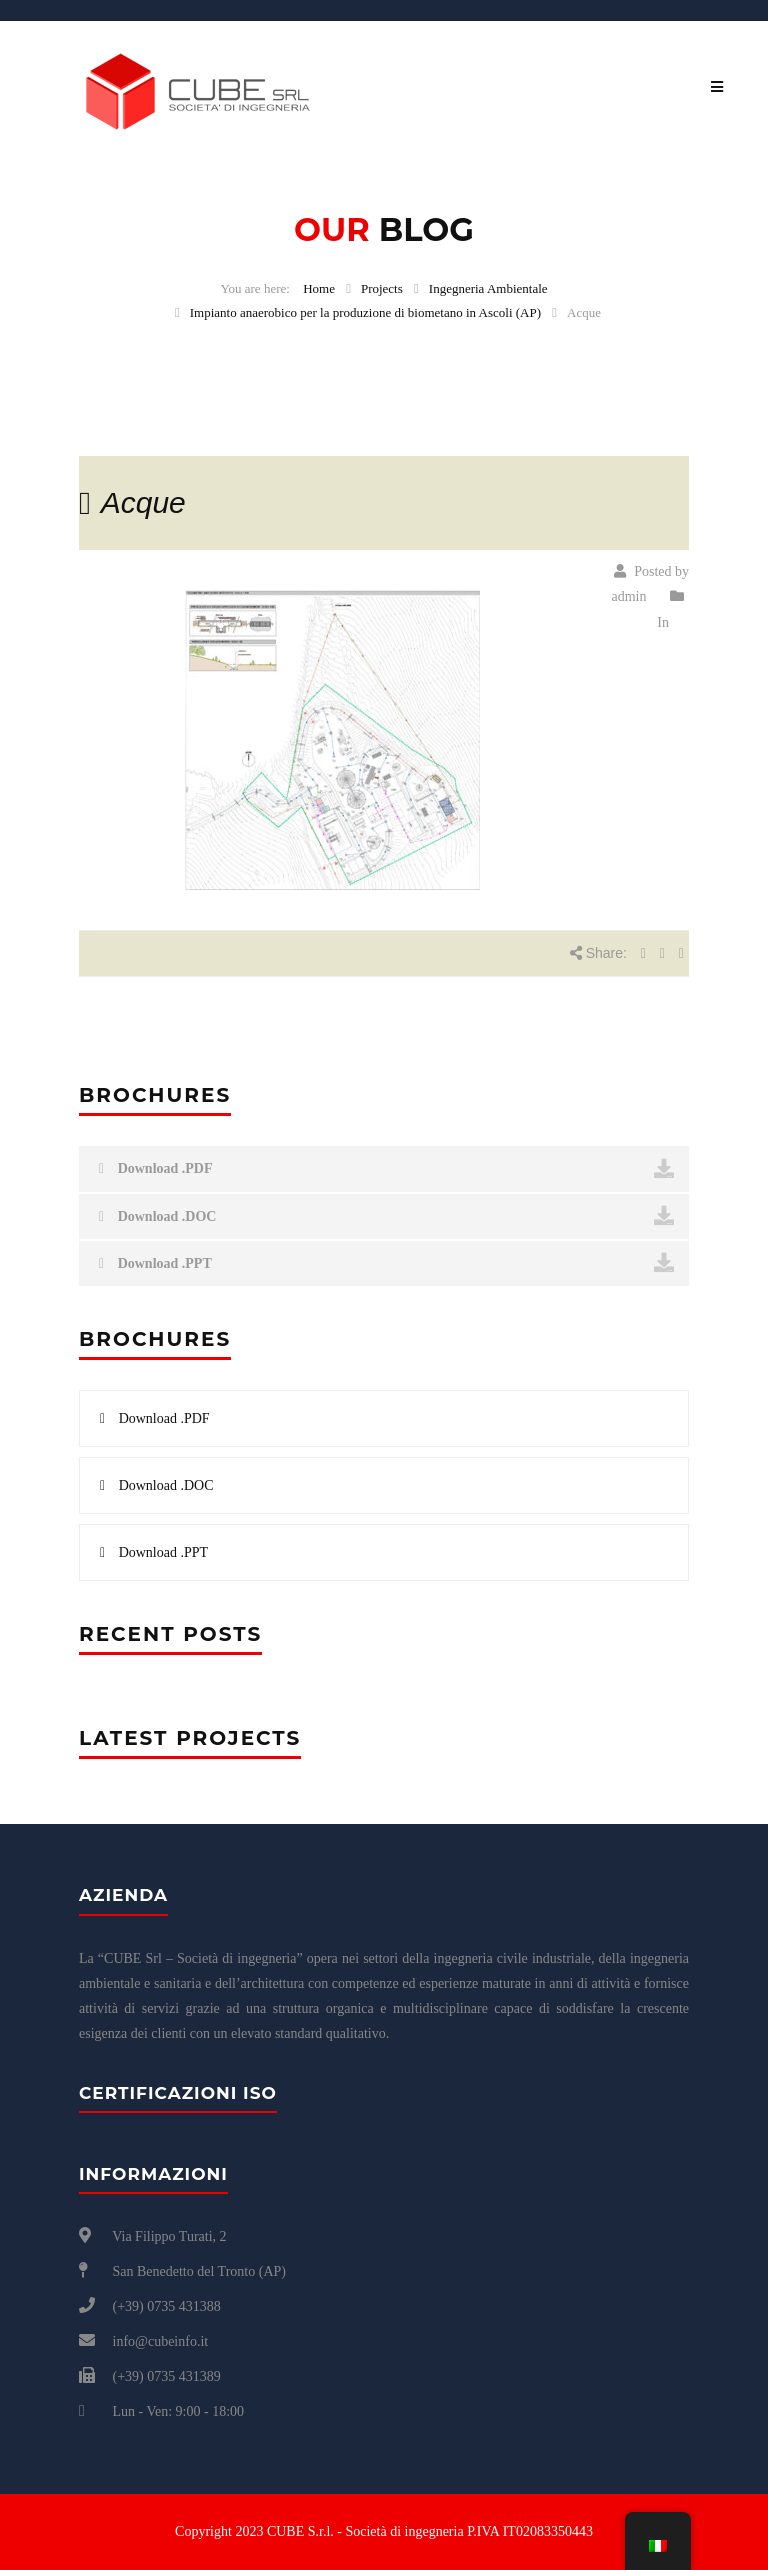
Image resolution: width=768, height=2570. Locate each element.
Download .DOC (386, 1216)
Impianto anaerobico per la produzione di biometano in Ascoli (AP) (365, 312)
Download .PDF (386, 1169)
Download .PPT (386, 1263)
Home (319, 288)
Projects (382, 288)
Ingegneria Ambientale (488, 288)
